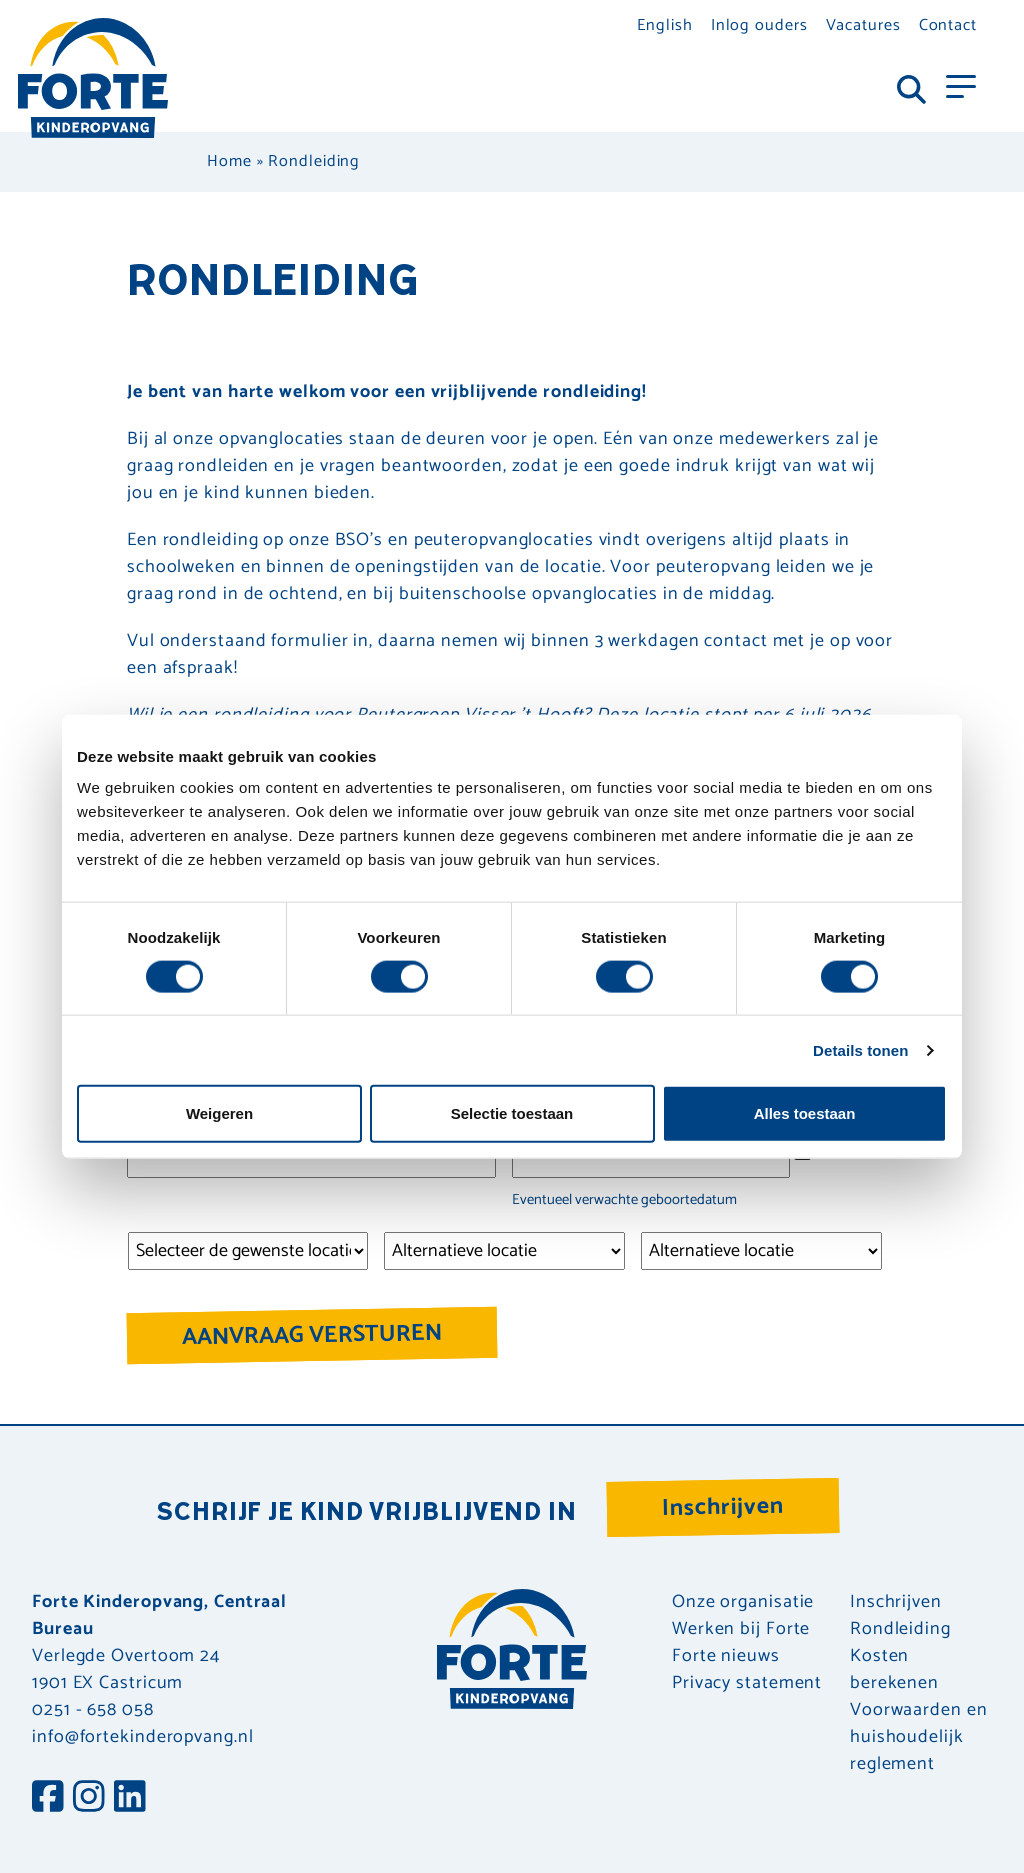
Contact (948, 25)
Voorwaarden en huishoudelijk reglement (919, 1737)
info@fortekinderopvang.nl (143, 1737)
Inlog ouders (759, 25)
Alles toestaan (805, 1113)
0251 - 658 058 (93, 1710)
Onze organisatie (743, 1602)
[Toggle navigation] (961, 85)
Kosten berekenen (894, 1670)
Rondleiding (900, 1629)
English (664, 25)
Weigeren (219, 1113)
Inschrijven (723, 1507)
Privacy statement (747, 1683)
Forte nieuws (726, 1656)
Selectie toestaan (512, 1113)
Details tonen (860, 1049)
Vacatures (863, 25)
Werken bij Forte (741, 1629)
